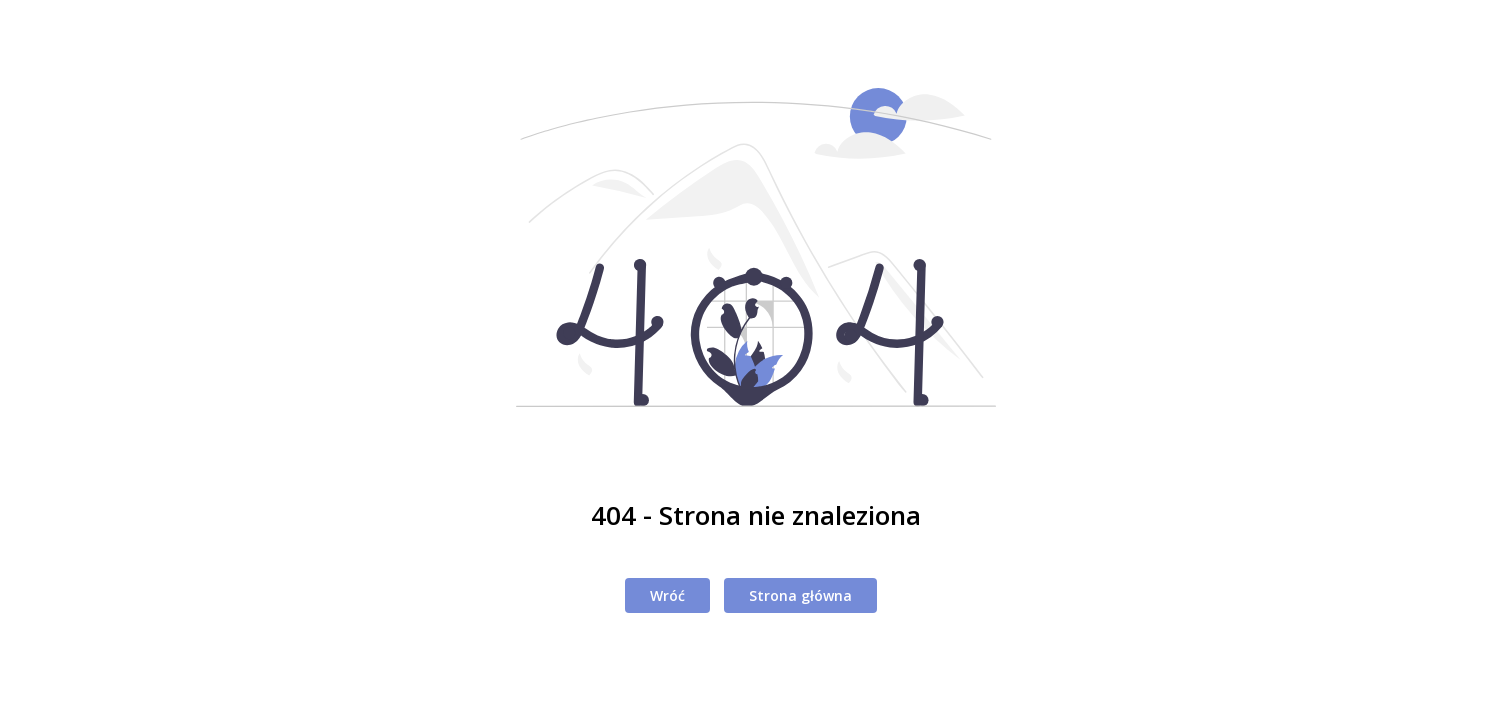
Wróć (667, 595)
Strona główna (800, 595)
